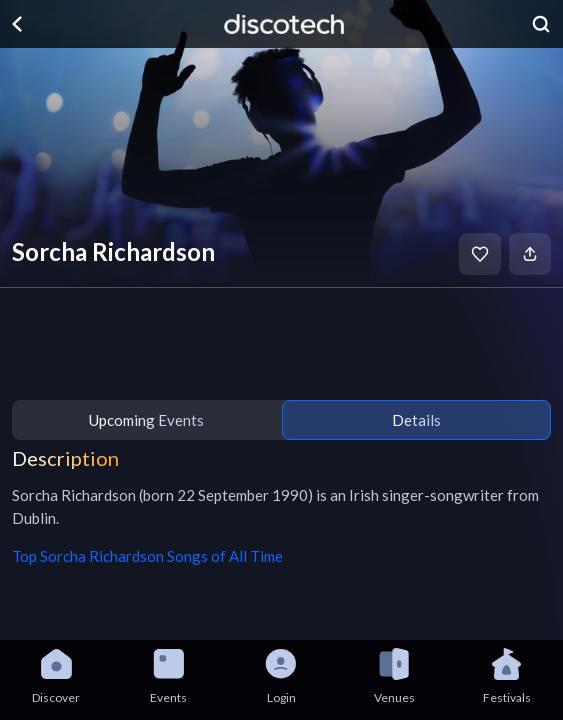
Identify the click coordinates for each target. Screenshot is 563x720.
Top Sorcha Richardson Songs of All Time (147, 556)
